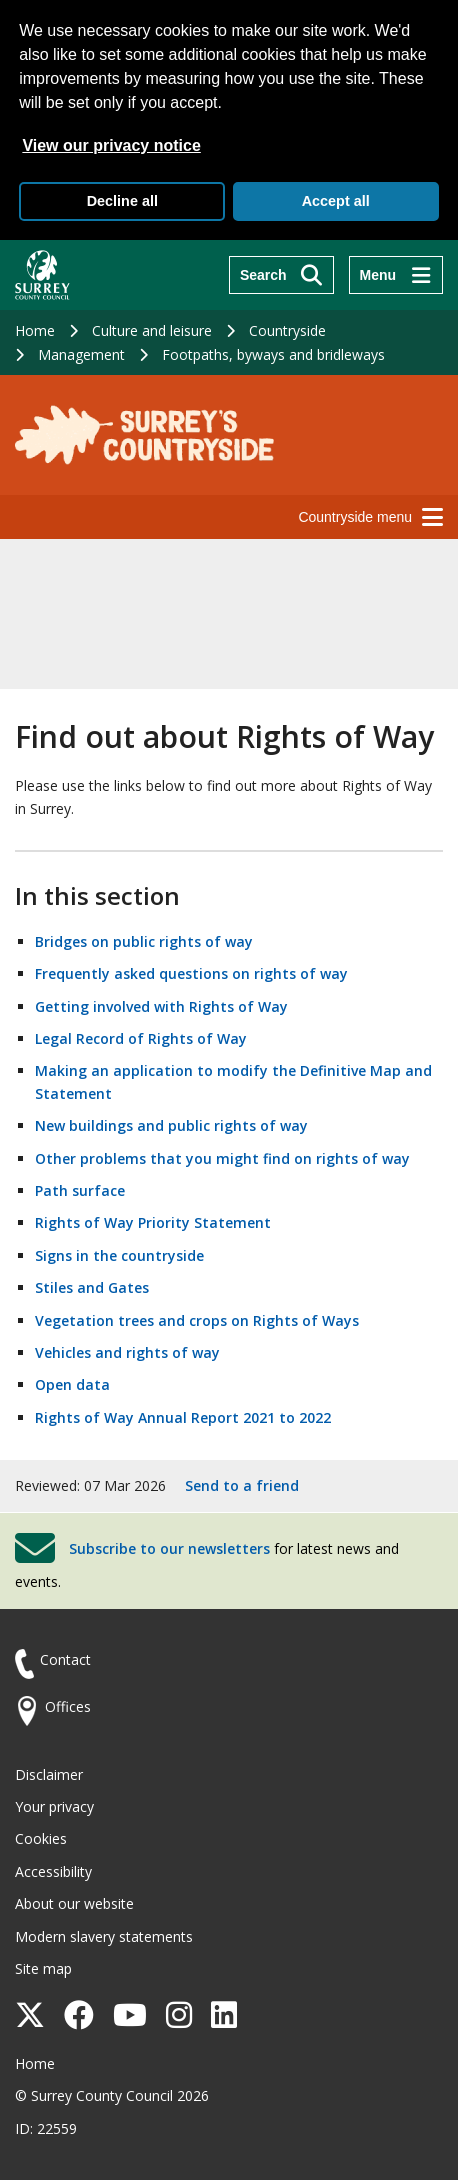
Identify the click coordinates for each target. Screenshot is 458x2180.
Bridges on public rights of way (144, 941)
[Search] (281, 275)
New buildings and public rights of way (171, 1125)
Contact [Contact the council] (65, 1659)
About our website (74, 1903)
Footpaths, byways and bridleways (273, 354)
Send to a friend (242, 1485)
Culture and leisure (152, 330)
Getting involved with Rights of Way (161, 1006)
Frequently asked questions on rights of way (191, 973)
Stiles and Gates (92, 1287)
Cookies (41, 1838)
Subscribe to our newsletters (169, 1548)
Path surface (80, 1190)
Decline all (122, 201)
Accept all (336, 201)
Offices (68, 1706)
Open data (72, 1384)
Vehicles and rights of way (127, 1352)
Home (35, 330)
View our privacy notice (111, 145)
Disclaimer (49, 1774)
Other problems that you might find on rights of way (222, 1158)
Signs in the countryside (119, 1255)
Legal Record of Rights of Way (141, 1038)
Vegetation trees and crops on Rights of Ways (197, 1320)
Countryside (287, 330)
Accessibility (53, 1871)
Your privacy (54, 1806)
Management (81, 354)
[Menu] (396, 275)
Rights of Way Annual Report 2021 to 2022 (183, 1417)
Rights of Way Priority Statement (153, 1222)
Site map (43, 1968)
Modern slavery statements (104, 1936)
